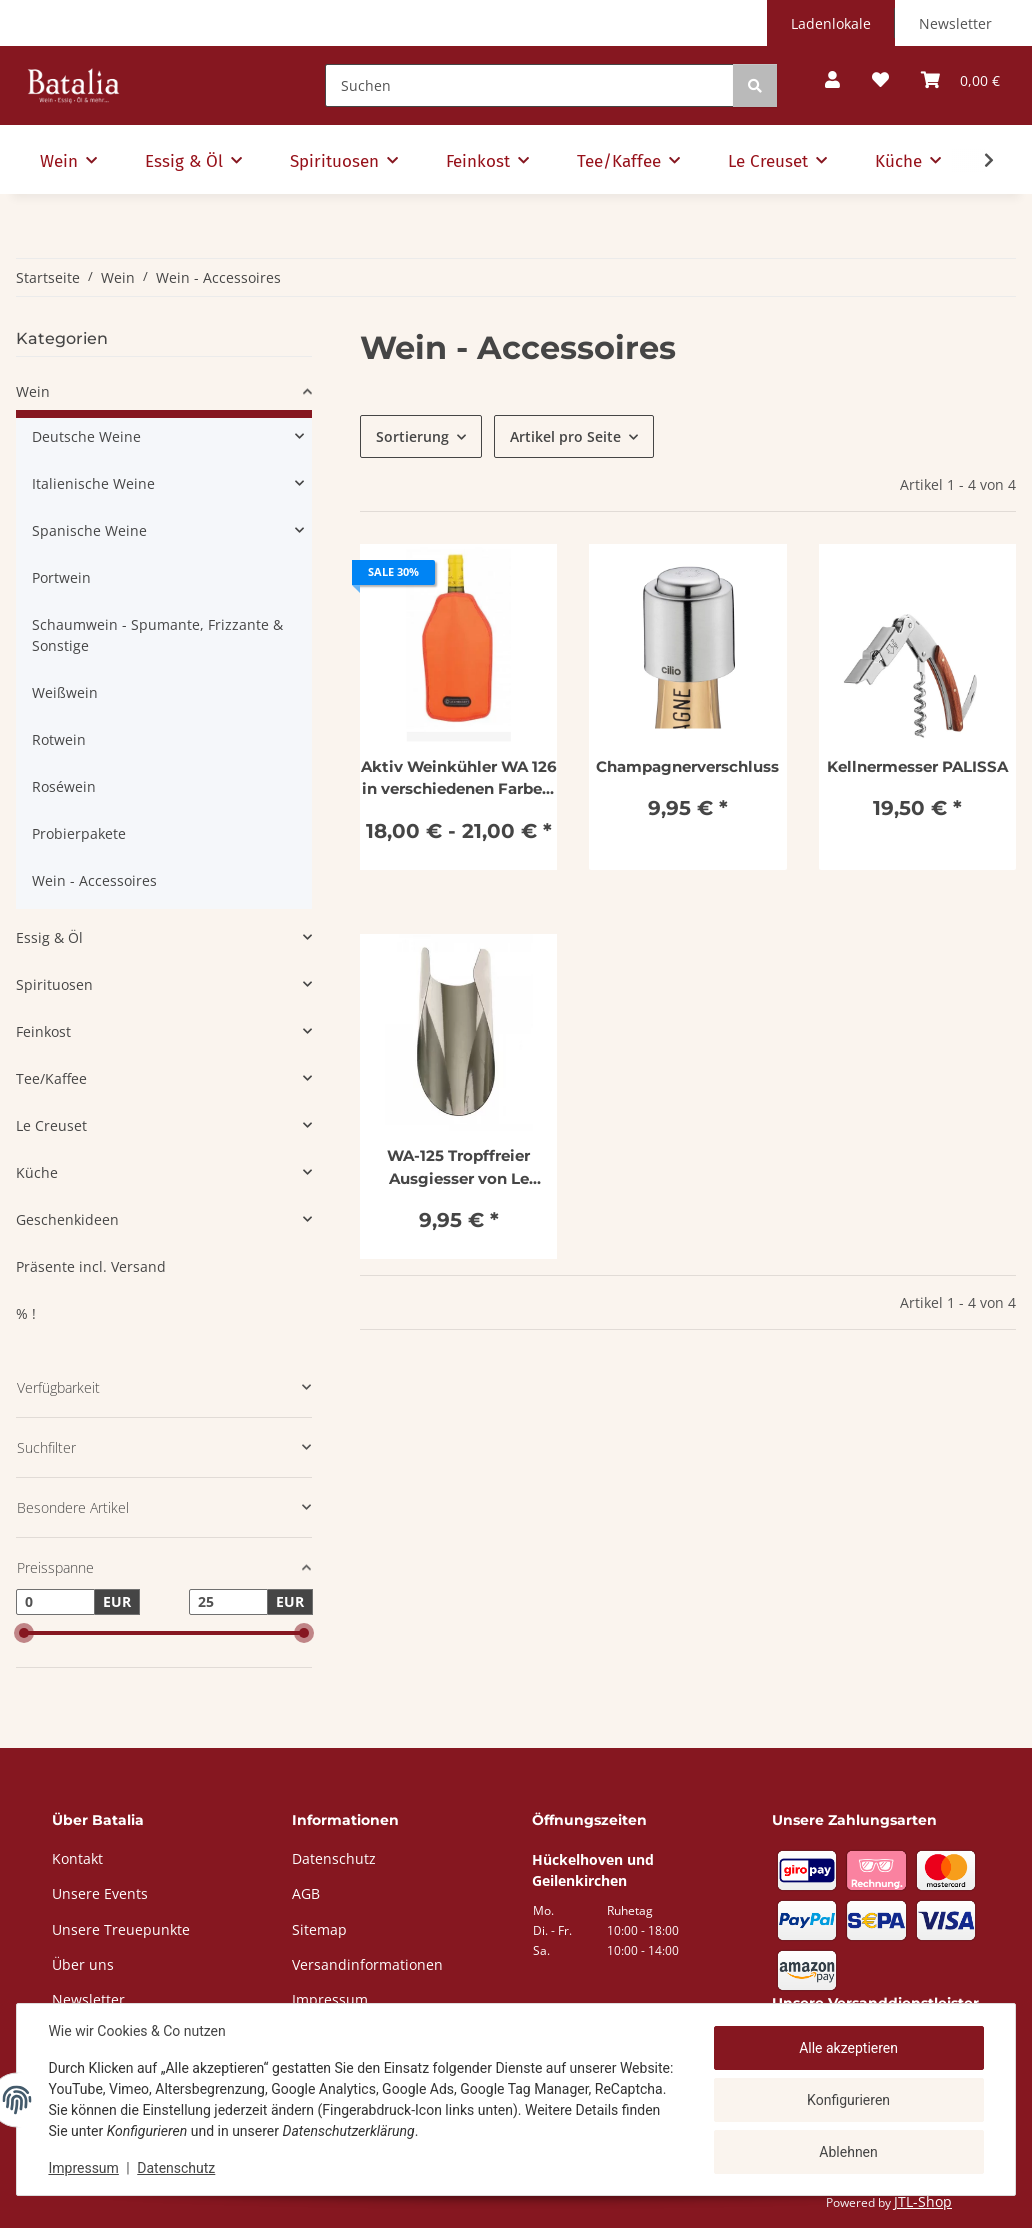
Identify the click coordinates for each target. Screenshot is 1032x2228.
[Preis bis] (228, 1602)
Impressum (84, 2168)
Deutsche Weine (86, 436)
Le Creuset (51, 1125)
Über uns (83, 1964)
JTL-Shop (923, 2201)
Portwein (61, 577)
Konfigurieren (848, 2100)
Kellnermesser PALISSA (917, 766)
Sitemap (319, 1929)
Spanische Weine (89, 530)
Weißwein (65, 692)
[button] (832, 80)
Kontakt (77, 1858)
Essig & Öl (49, 937)
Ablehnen (848, 2151)
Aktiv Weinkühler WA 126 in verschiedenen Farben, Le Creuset (459, 779)
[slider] (24, 1633)
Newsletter (955, 23)
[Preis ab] (55, 1602)
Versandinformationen (367, 1964)
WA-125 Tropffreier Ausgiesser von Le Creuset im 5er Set (458, 1168)
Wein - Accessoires (94, 880)
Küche (37, 1172)
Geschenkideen (67, 1219)
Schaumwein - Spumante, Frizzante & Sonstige (157, 635)
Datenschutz (177, 2168)
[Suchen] (529, 85)
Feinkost (43, 1031)
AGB (306, 1893)
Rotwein (59, 739)
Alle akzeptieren (848, 2048)
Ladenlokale (831, 23)
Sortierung (412, 436)
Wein (33, 391)
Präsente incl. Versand (91, 1266)
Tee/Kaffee (51, 1078)
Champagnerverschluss (687, 766)
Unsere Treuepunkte (121, 1929)
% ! (26, 1313)
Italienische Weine (93, 483)
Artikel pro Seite (565, 436)
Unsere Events (100, 1893)
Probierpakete (79, 833)
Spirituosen (54, 984)
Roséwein (64, 786)
